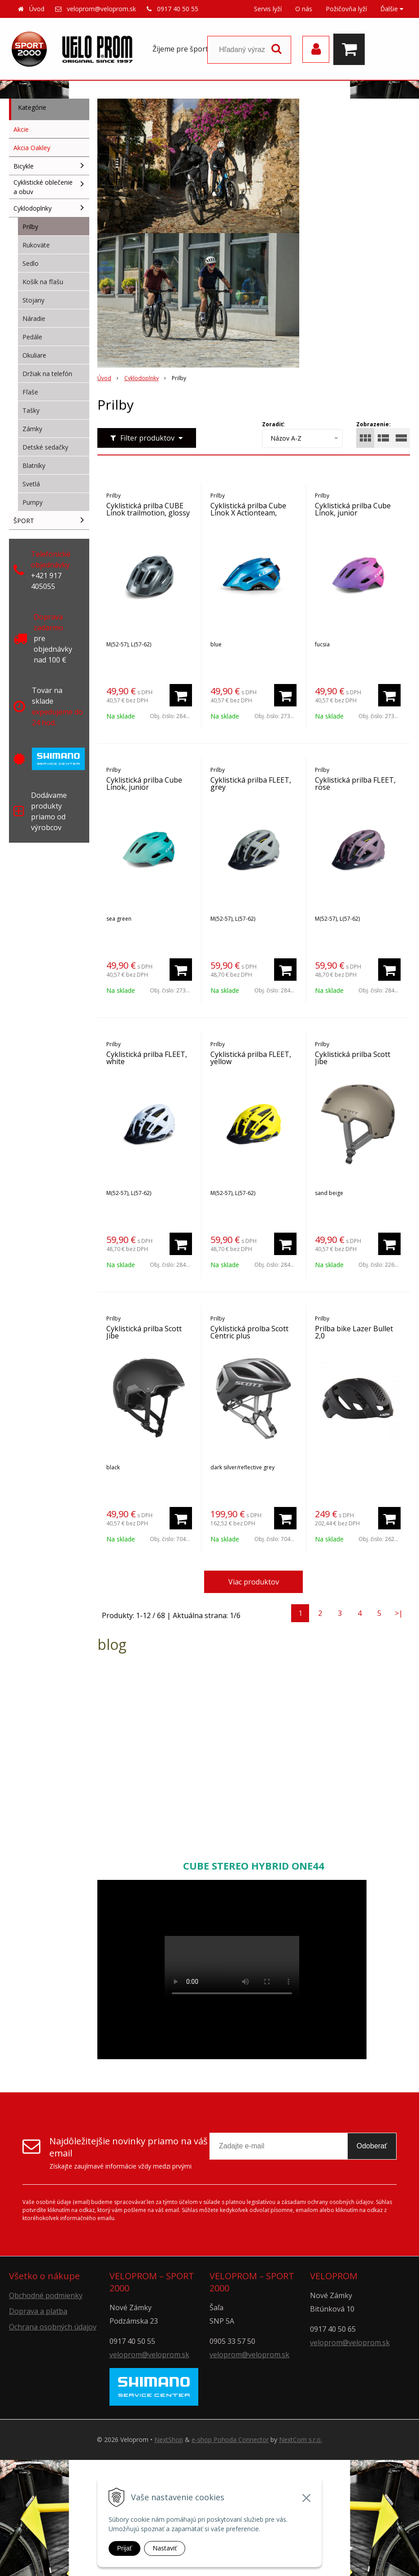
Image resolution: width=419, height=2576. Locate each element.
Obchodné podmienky (46, 2295)
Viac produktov (253, 1582)
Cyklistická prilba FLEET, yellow (250, 1057)
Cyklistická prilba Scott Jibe (352, 1057)
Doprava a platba (38, 2311)
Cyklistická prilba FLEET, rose (355, 783)
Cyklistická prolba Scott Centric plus (249, 1332)
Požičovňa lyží (346, 8)
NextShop (168, 2439)
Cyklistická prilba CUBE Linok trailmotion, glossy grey (148, 513)
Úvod (36, 8)
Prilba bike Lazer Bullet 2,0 (354, 1332)
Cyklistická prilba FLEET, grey (250, 783)
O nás (303, 8)
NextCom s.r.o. (300, 2439)
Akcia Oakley (31, 147)
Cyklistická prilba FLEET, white (146, 1057)
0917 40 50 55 (177, 8)
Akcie (21, 129)
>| (399, 1613)
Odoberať (372, 2146)
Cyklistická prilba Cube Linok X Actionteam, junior (248, 513)
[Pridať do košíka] (181, 695)
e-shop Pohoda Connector (230, 2439)
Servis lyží (268, 8)
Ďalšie (391, 8)
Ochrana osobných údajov (52, 2327)
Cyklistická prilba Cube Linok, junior (353, 509)
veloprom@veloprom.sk (101, 8)
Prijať (124, 2548)
